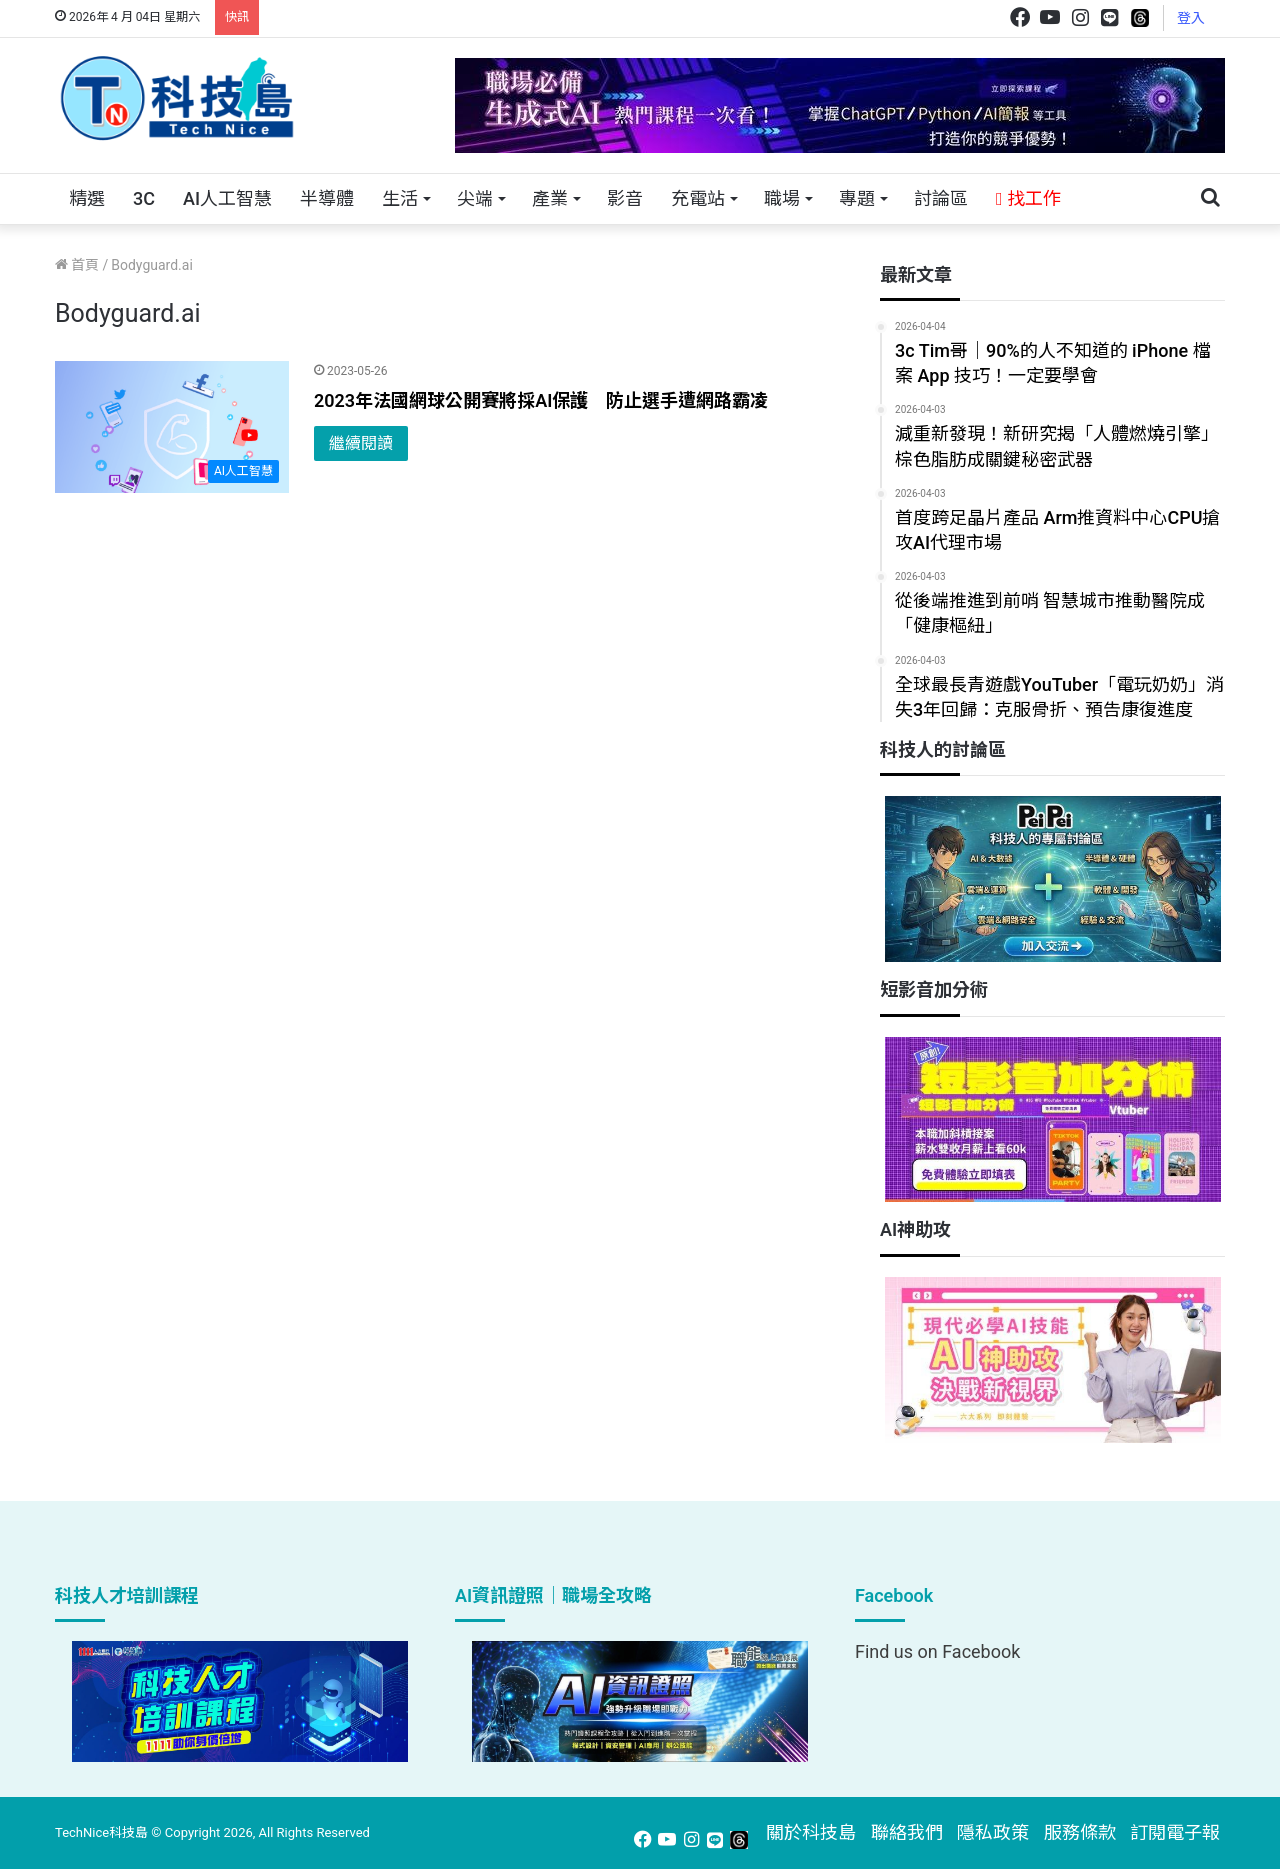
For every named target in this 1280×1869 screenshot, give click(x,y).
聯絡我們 (907, 1832)
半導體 (327, 198)
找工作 (1028, 198)
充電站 (698, 198)
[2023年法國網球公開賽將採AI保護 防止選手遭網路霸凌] (172, 427)
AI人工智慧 (227, 198)
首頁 (77, 265)
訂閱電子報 (1175, 1832)
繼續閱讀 (361, 443)
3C (144, 198)
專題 (857, 198)
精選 (87, 198)
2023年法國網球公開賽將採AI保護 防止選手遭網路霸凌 (541, 400)
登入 (1191, 18)
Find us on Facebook (937, 1651)
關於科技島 (811, 1832)
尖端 (475, 198)
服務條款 (1080, 1832)
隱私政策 (993, 1832)
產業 (550, 198)
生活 (400, 198)
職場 (782, 198)
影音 (625, 198)
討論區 (941, 198)
